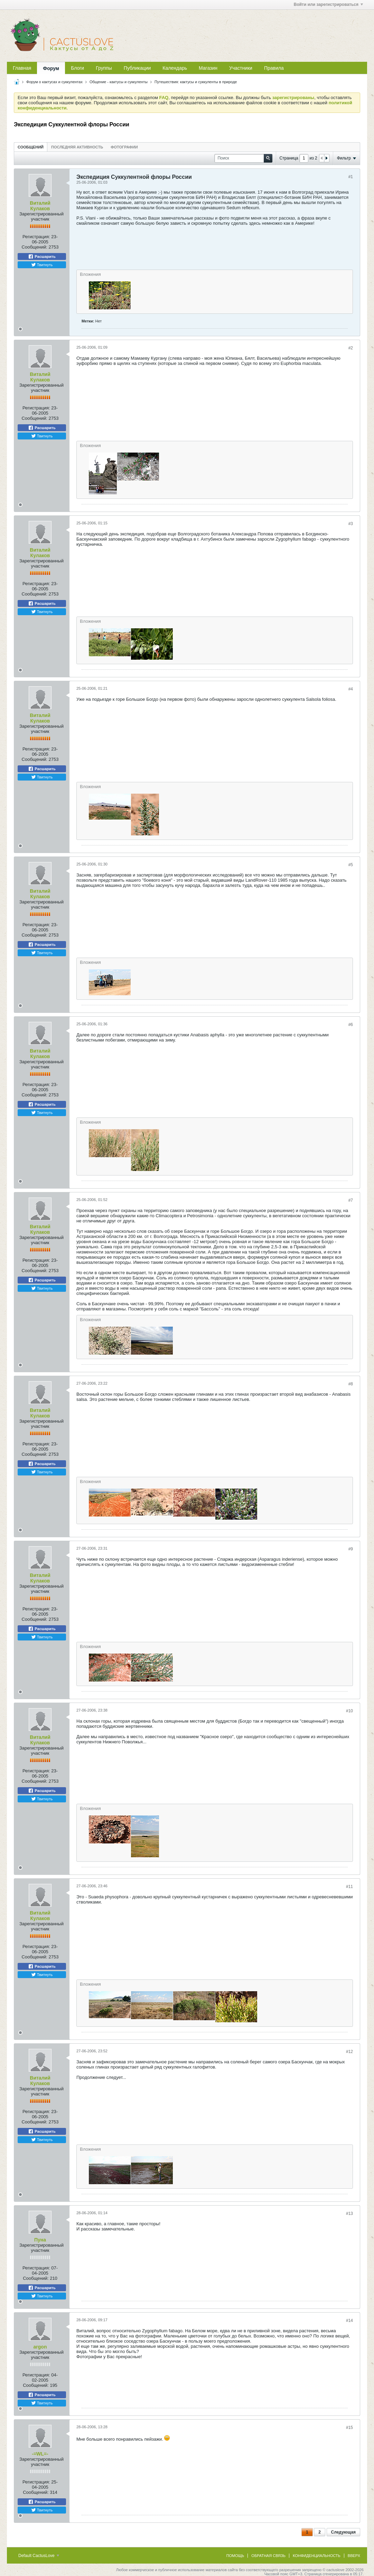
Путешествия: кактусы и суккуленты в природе (196, 82)
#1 (350, 176)
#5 (350, 864)
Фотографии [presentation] (124, 147)
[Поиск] (243, 158)
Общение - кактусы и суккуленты (119, 82)
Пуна (40, 2240)
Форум (51, 68)
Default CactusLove (38, 2555)
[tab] (30, 147)
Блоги (77, 68)
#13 (349, 2213)
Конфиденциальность (316, 2556)
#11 (349, 1886)
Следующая (343, 2532)
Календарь (174, 68)
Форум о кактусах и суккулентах (54, 82)
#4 (350, 689)
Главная (22, 68)
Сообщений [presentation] (31, 147)
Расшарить (41, 256)
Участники (240, 68)
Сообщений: (34, 247)
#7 (350, 1200)
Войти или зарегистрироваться (328, 4)
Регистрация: (36, 236)
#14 (349, 2320)
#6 (350, 1024)
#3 (350, 523)
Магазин (208, 68)
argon (40, 2347)
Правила (274, 68)
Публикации (137, 68)
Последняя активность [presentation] (77, 147)
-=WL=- (40, 2454)
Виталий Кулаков (40, 205)
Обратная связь (268, 2556)
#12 (349, 2051)
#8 (350, 1384)
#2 (350, 348)
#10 (349, 1710)
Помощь (235, 2556)
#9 (350, 1549)
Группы (104, 68)
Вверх (354, 2556)
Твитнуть (42, 264)
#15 (349, 2427)
